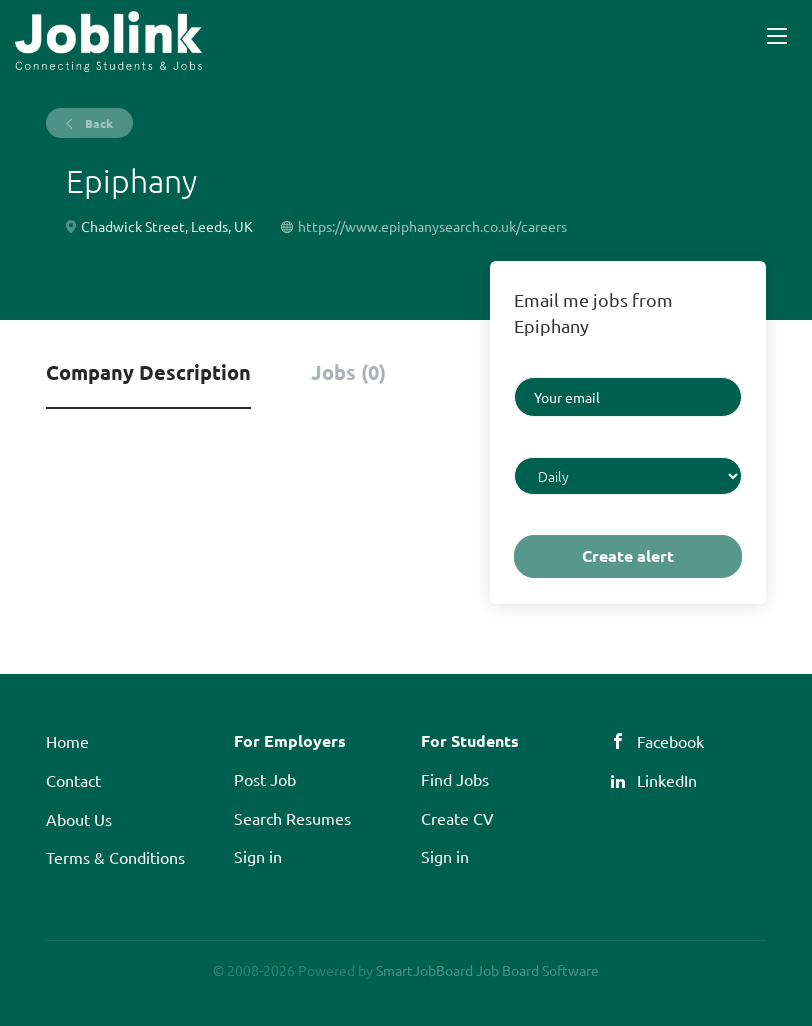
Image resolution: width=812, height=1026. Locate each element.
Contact (73, 780)
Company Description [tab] (148, 372)
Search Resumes (292, 818)
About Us (79, 819)
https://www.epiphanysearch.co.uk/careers (432, 226)
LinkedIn (667, 780)
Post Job (265, 779)
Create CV (457, 818)
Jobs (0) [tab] (348, 372)
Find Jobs (455, 779)
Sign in (258, 856)
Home (67, 741)
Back (97, 123)
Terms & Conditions (115, 857)
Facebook (670, 741)
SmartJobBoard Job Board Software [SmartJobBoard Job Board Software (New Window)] (487, 970)
